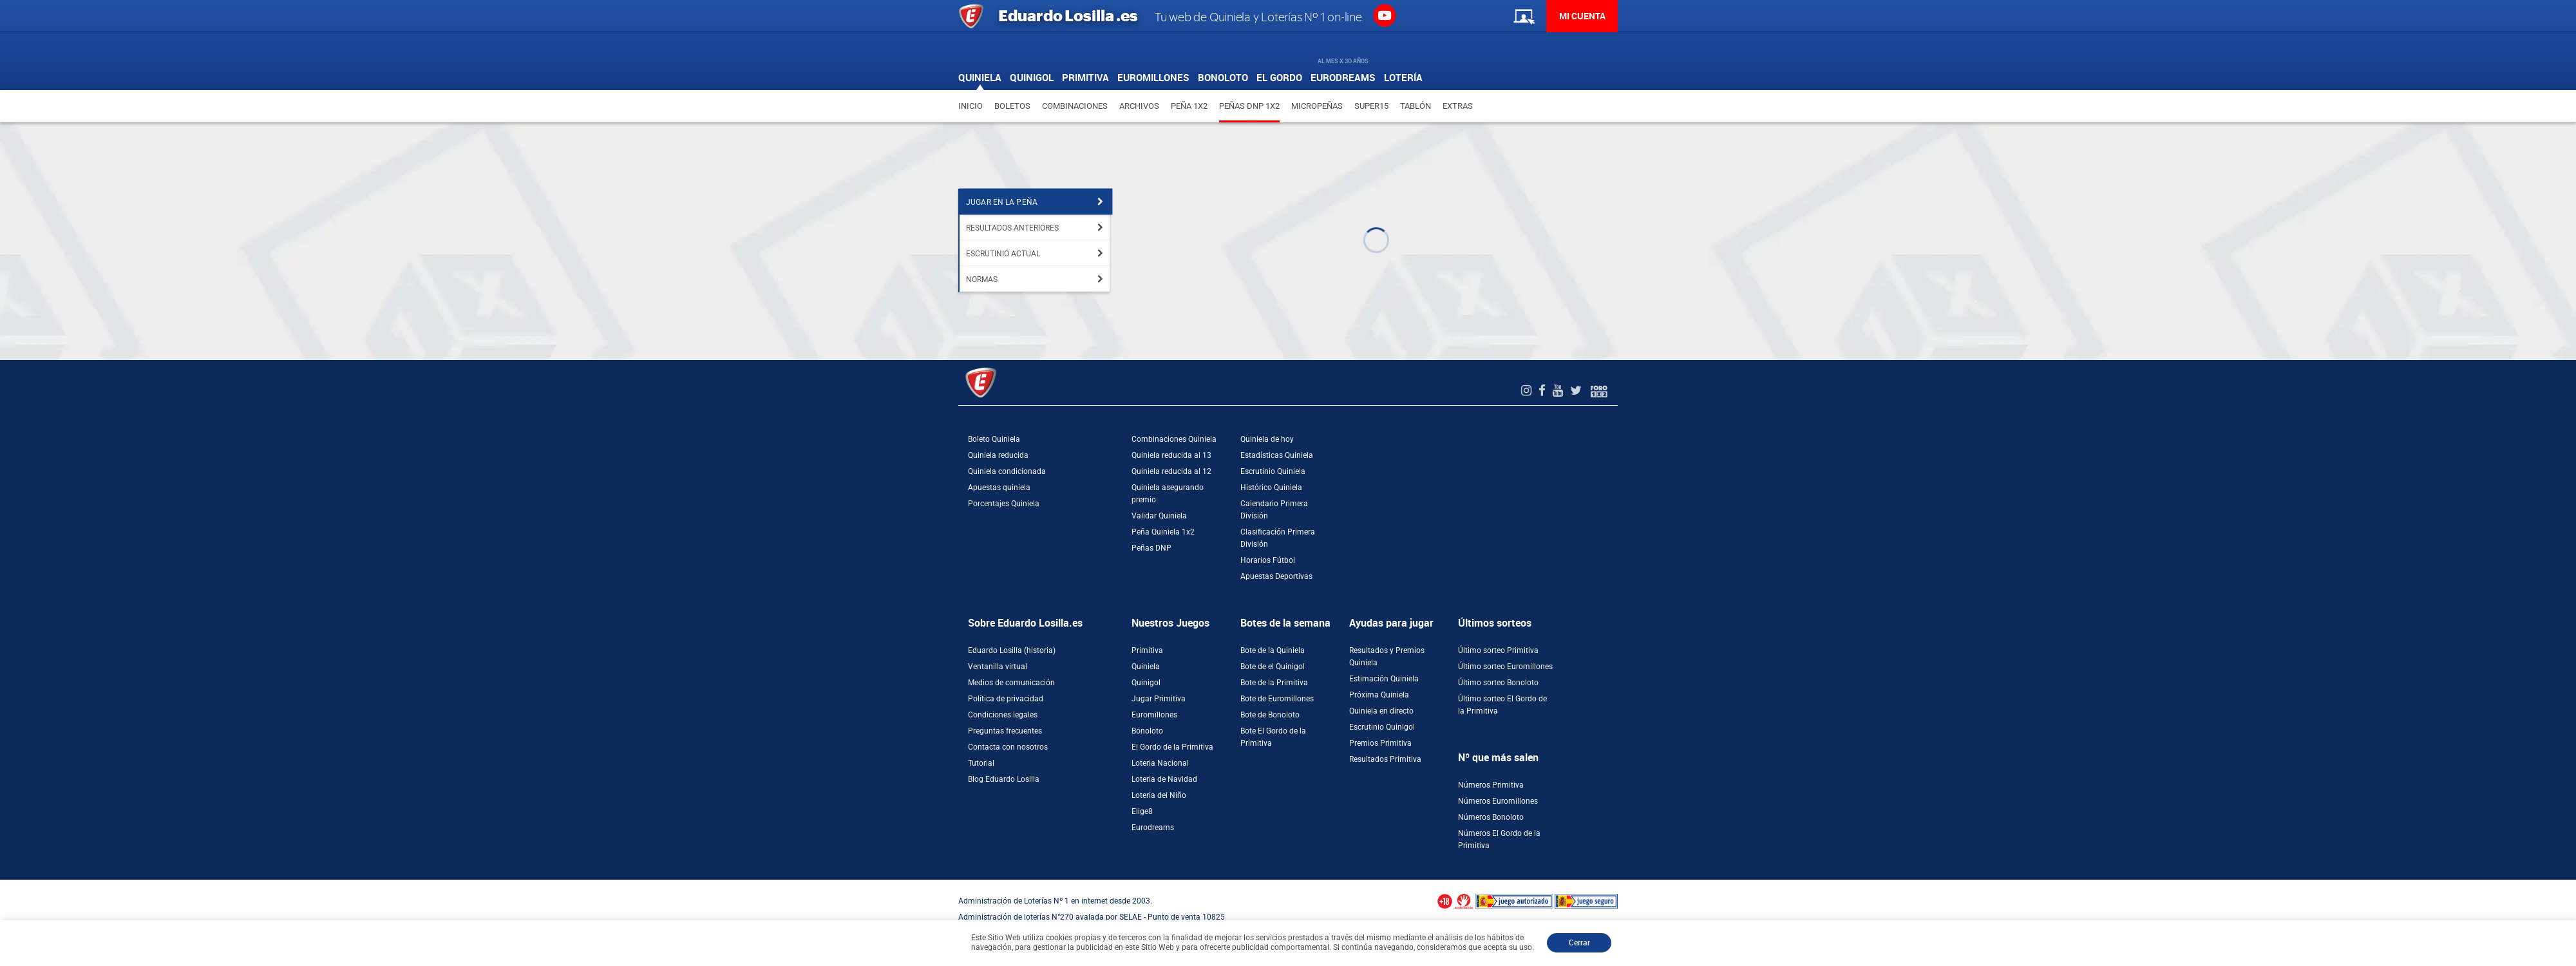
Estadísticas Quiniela (1276, 455)
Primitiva (1147, 650)
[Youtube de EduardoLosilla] (1559, 390)
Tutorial (981, 763)
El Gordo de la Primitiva (1172, 747)
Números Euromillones (1498, 801)
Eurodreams (1153, 827)
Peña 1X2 (1189, 106)
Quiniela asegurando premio (1168, 493)
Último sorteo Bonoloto (1498, 682)
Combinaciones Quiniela (1174, 439)
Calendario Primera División (1274, 509)
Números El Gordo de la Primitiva (1499, 839)
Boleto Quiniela (994, 439)
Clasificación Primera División (1277, 538)
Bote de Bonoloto (1270, 714)
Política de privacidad (1005, 698)
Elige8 (1142, 811)
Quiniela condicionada (1007, 471)
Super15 (1371, 106)
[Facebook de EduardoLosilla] (1544, 390)
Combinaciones (1075, 106)
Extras (1458, 106)
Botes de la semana (1285, 623)
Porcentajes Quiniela (1003, 503)
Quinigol (1146, 682)
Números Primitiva (1491, 785)
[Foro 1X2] (1599, 390)
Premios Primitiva (1380, 743)
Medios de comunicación (1011, 682)
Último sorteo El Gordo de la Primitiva (1502, 704)
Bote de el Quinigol (1272, 666)
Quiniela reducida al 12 (1171, 471)
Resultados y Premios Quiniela (1387, 656)
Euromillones (1154, 714)
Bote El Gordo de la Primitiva (1273, 737)
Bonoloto (1147, 730)
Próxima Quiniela (1379, 694)
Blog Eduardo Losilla (1003, 779)
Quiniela (1146, 666)
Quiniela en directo (1381, 710)
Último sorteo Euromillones (1505, 666)
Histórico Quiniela (1271, 487)
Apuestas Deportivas (1276, 576)
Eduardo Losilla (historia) (1012, 650)
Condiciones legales (1002, 714)
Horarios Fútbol (1267, 560)
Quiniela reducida (998, 455)
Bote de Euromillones (1277, 698)
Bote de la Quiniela (1272, 650)
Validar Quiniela (1159, 515)
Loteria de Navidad (1164, 779)
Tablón (1415, 106)
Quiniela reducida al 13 (1171, 455)
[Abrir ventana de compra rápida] (4, 884)
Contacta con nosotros (1008, 747)
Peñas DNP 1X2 (1249, 106)
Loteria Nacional (1160, 763)
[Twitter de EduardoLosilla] (1577, 390)
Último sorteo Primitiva (1498, 650)
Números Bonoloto (1491, 817)
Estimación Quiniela (1384, 678)
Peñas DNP (1151, 548)
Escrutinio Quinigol (1382, 727)
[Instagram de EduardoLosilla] (1528, 390)
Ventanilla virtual (997, 666)
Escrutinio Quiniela (1272, 471)
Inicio (970, 106)
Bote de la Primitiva (1274, 682)
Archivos (1139, 106)
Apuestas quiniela (999, 487)
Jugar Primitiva (1159, 698)
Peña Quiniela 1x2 (1163, 531)
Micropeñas (1317, 106)
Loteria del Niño (1159, 795)
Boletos (1012, 106)
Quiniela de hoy (1267, 439)
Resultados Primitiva (1385, 759)
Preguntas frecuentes (1005, 730)
